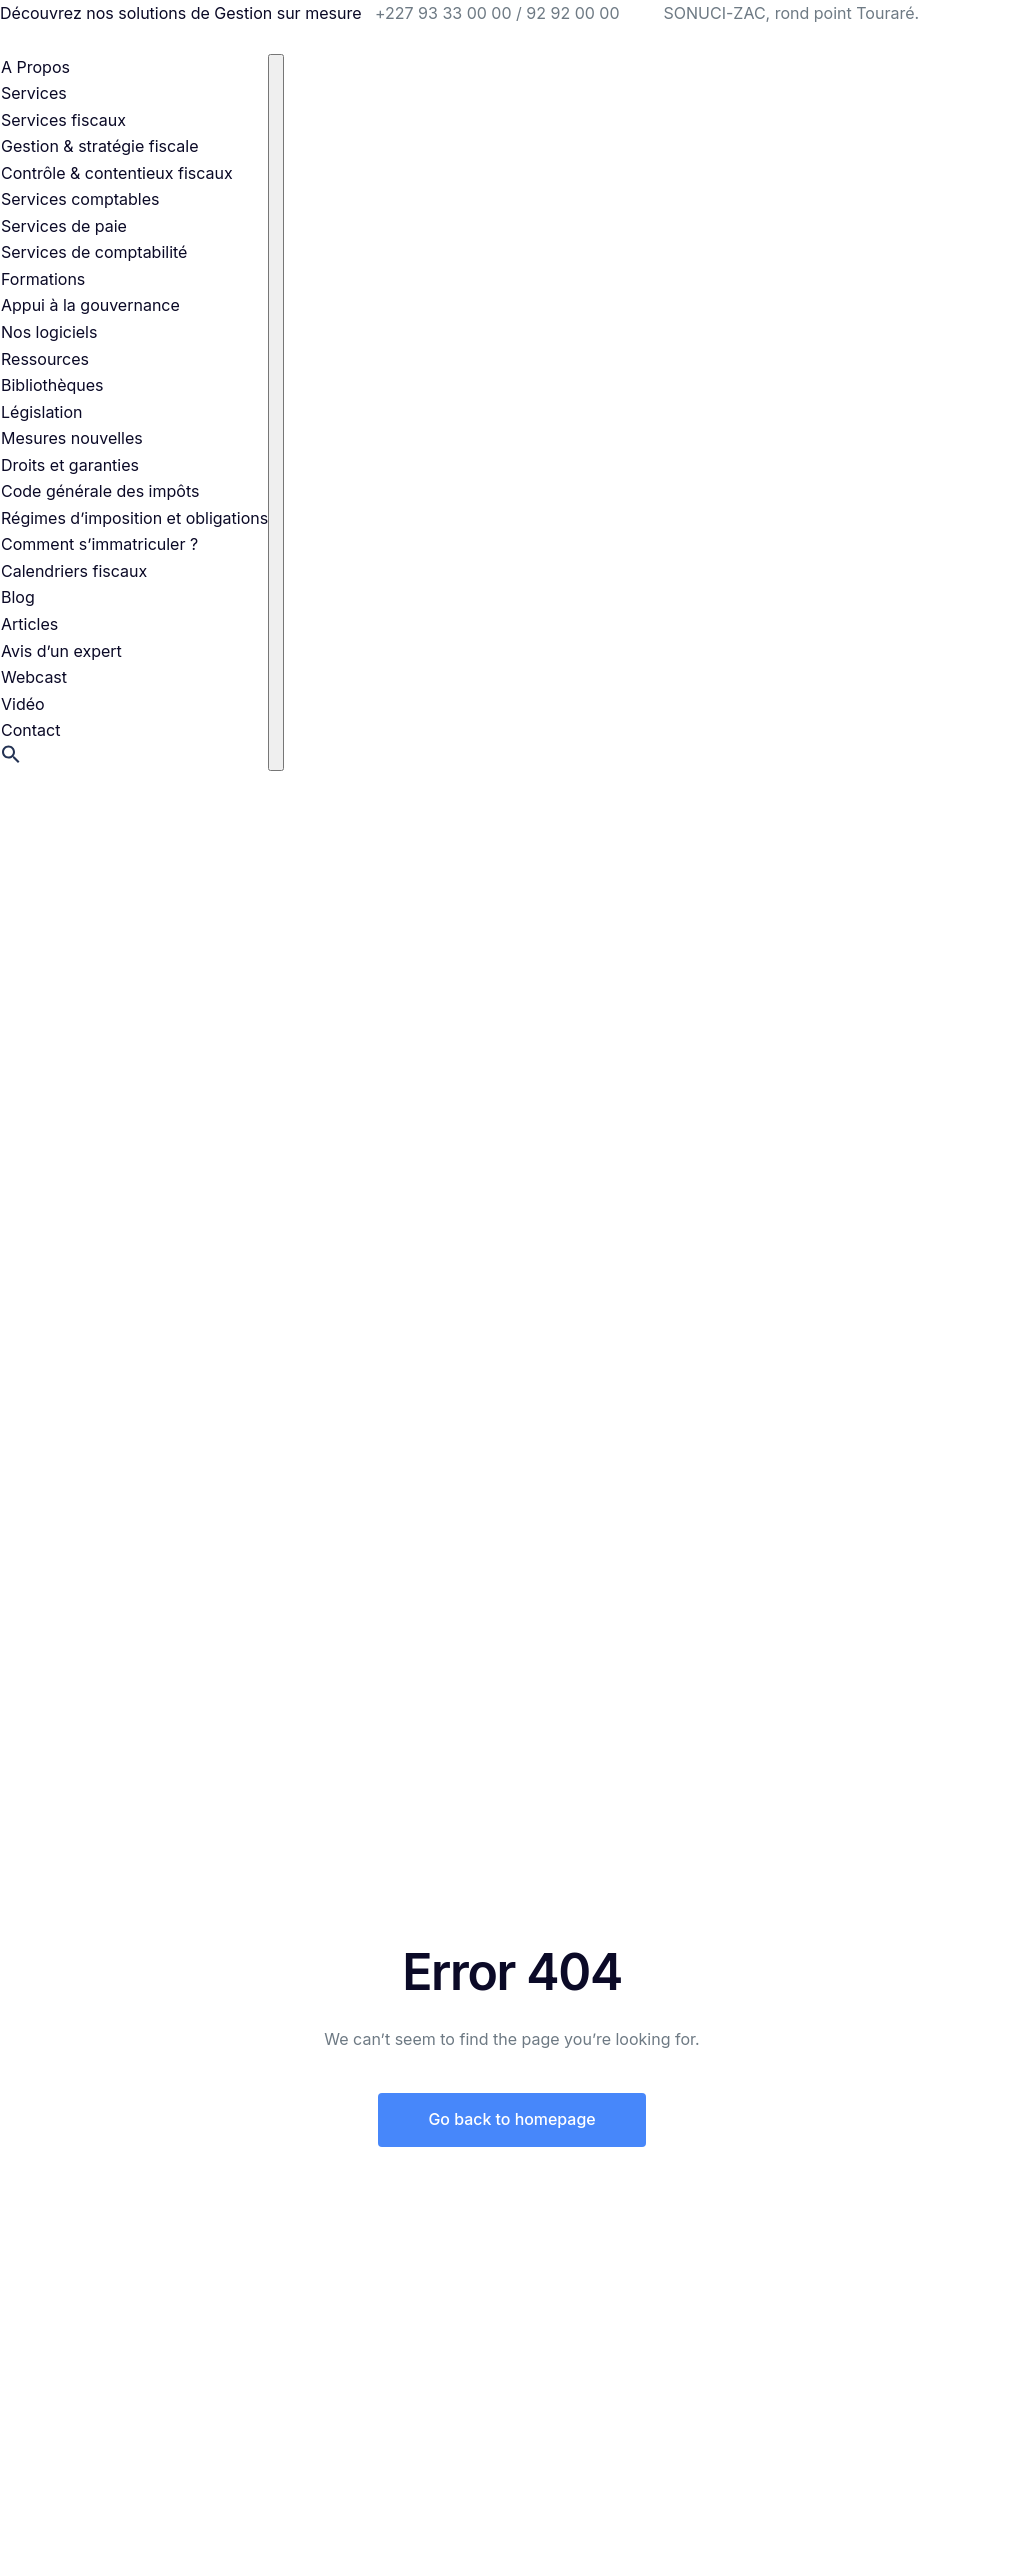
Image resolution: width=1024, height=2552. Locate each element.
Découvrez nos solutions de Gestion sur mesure (180, 13)
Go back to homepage (512, 2120)
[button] (11, 758)
